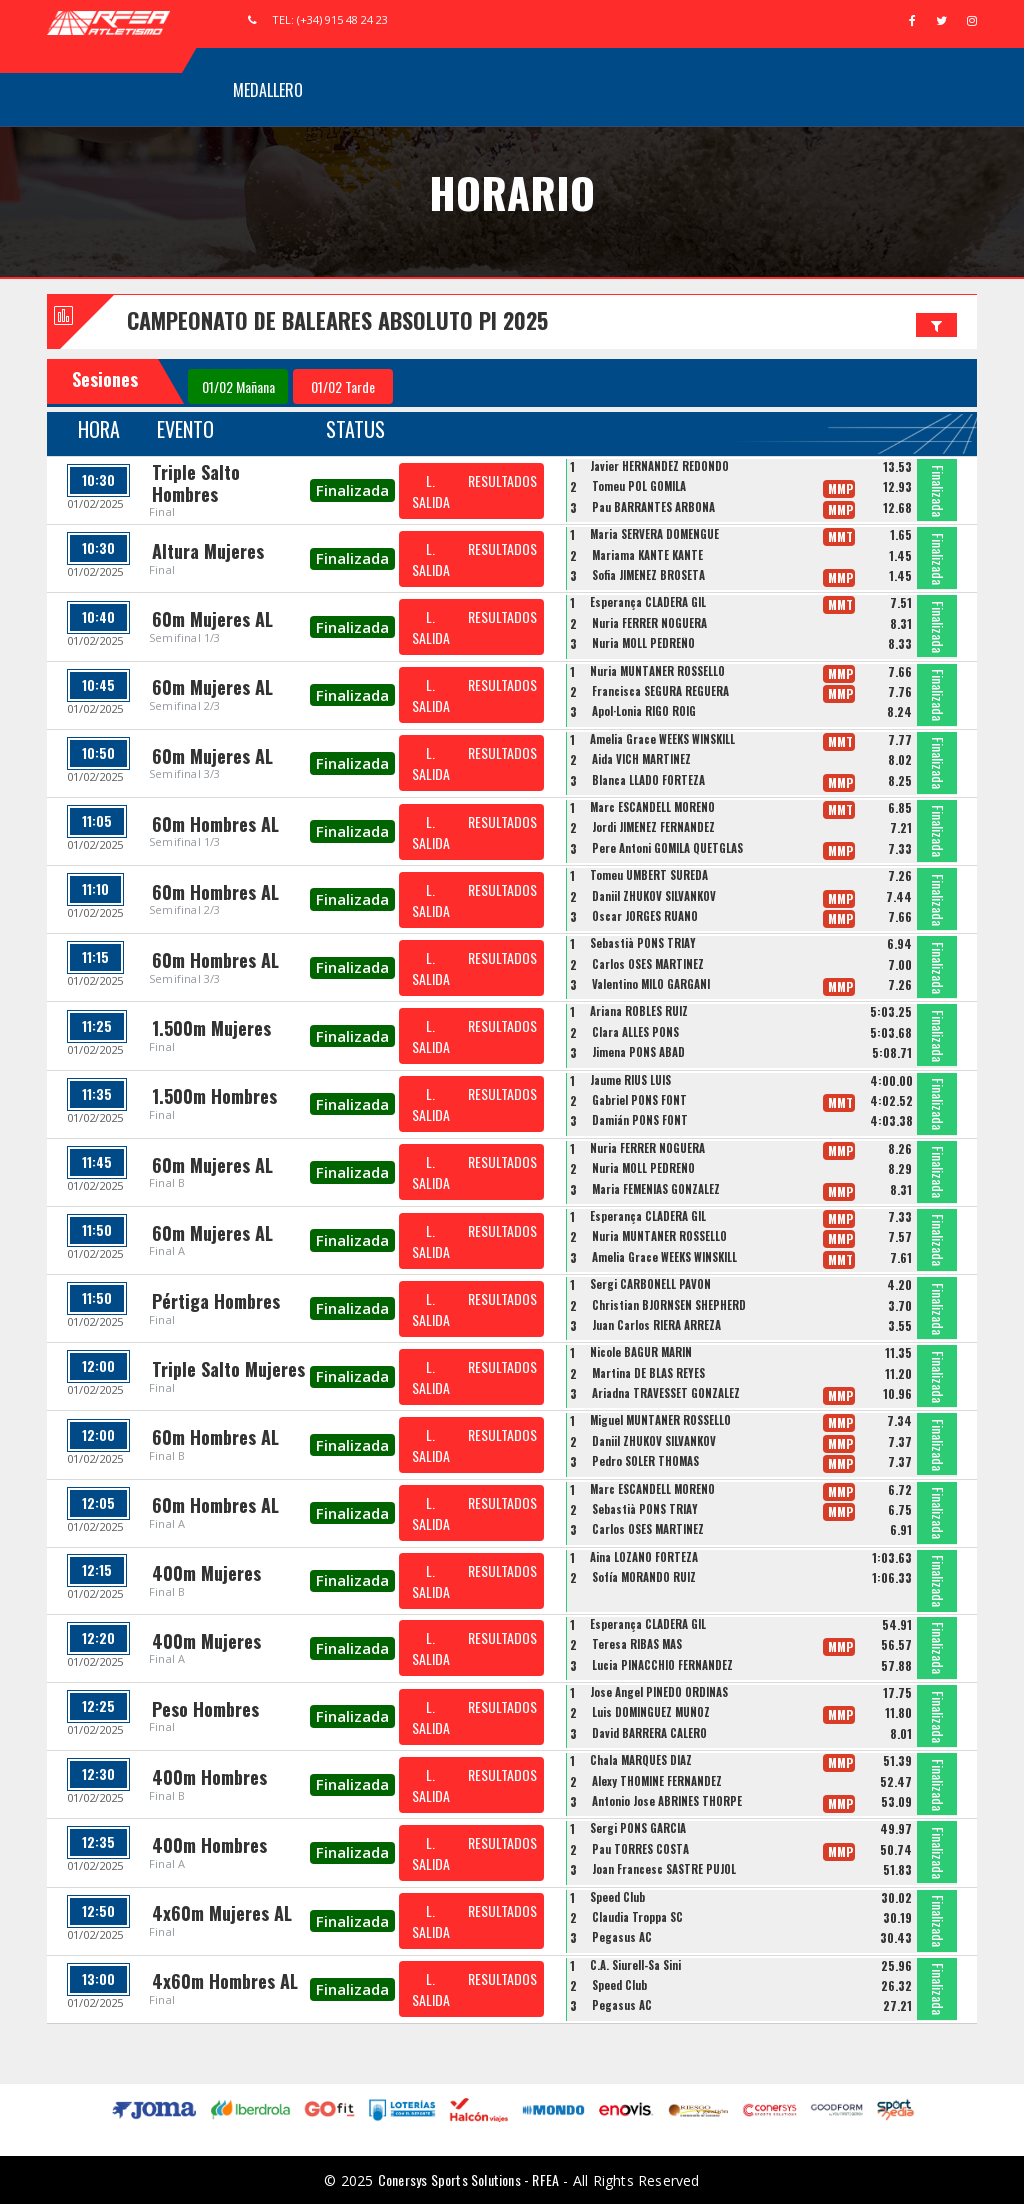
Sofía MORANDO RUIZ (644, 1577)
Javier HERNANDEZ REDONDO (659, 466)
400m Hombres (209, 1777)
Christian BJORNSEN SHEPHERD (669, 1305)
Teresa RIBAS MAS (637, 1644)
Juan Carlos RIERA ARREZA (656, 1325)
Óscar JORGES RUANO (645, 916)
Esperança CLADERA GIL (648, 602)
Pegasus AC (622, 1937)
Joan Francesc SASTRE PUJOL (664, 1869)
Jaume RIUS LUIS (630, 1080)
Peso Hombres (205, 1709)
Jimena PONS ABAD (638, 1052)
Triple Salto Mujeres (228, 1369)
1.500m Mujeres (211, 1028)
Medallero (268, 90)
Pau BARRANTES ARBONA (653, 507)
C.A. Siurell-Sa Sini (635, 1965)
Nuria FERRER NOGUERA (649, 623)
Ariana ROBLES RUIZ (639, 1011)
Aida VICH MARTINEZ (641, 759)
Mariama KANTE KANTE (647, 555)
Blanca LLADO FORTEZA (648, 780)
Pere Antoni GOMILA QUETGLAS (667, 848)
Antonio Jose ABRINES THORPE (667, 1801)
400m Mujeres (206, 1573)
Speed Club (617, 1897)
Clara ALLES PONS (635, 1032)
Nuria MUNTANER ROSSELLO (657, 671)
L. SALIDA (431, 491)
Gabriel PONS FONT (639, 1100)
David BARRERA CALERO (649, 1733)
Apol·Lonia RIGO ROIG (644, 711)
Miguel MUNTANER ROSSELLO (660, 1420)
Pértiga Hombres (216, 1301)
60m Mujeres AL (212, 619)
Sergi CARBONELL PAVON (650, 1284)
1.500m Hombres (214, 1096)
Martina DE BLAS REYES (648, 1373)
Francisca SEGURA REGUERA (660, 691)
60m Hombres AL (215, 824)
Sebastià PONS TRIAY (643, 943)
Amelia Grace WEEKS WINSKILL (662, 739)
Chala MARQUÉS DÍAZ (641, 1760)
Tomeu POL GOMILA (639, 486)
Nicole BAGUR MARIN (641, 1352)
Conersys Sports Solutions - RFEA (468, 2179)
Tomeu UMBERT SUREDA (649, 875)
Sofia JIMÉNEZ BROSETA (648, 575)
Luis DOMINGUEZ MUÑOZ (651, 1712)
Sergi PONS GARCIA (638, 1828)
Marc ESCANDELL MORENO (652, 807)
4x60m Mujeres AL (222, 1913)
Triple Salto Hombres (196, 483)
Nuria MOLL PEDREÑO (643, 643)
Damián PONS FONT (640, 1120)
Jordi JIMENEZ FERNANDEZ (653, 827)
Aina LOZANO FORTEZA (644, 1557)
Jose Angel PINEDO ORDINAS (659, 1692)
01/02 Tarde (343, 386)
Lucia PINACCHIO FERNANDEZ (662, 1665)
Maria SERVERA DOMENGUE (654, 534)
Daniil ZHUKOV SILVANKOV (654, 896)
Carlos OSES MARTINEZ (648, 964)
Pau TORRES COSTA (640, 1849)
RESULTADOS (502, 480)
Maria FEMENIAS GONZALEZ (656, 1189)
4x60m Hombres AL (225, 1981)
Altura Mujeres (208, 551)
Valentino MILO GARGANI (651, 984)
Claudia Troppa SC (637, 1917)
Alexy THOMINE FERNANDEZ (657, 1781)
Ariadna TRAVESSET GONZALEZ (666, 1393)
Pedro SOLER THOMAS (645, 1461)
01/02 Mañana (238, 386)
